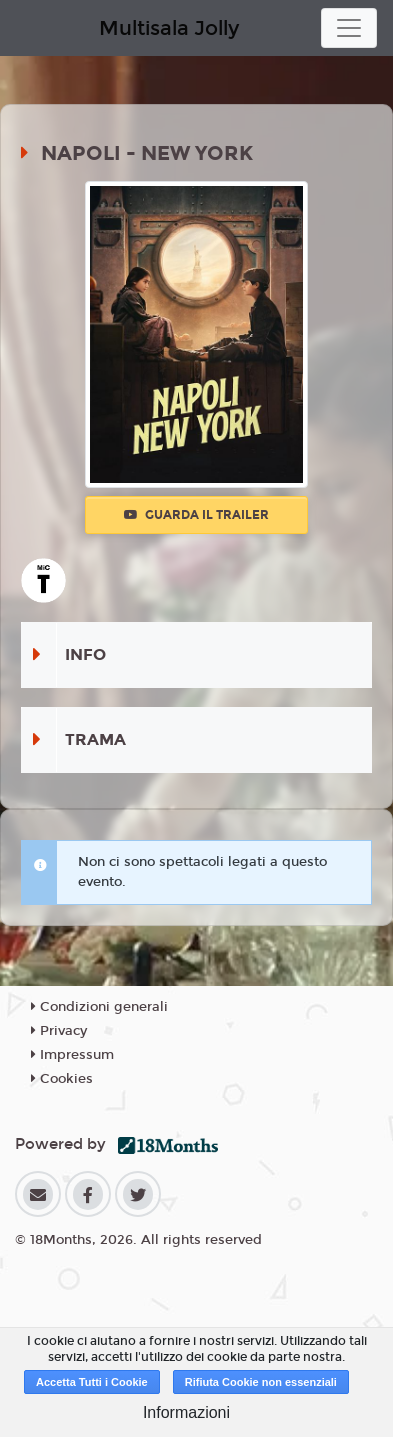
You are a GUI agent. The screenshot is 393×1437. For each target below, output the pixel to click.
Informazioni (186, 1412)
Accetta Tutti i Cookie (92, 1382)
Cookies (62, 1079)
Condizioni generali (99, 1007)
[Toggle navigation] (349, 28)
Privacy (59, 1031)
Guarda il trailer (196, 515)
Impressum (72, 1055)
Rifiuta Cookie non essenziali (261, 1382)
